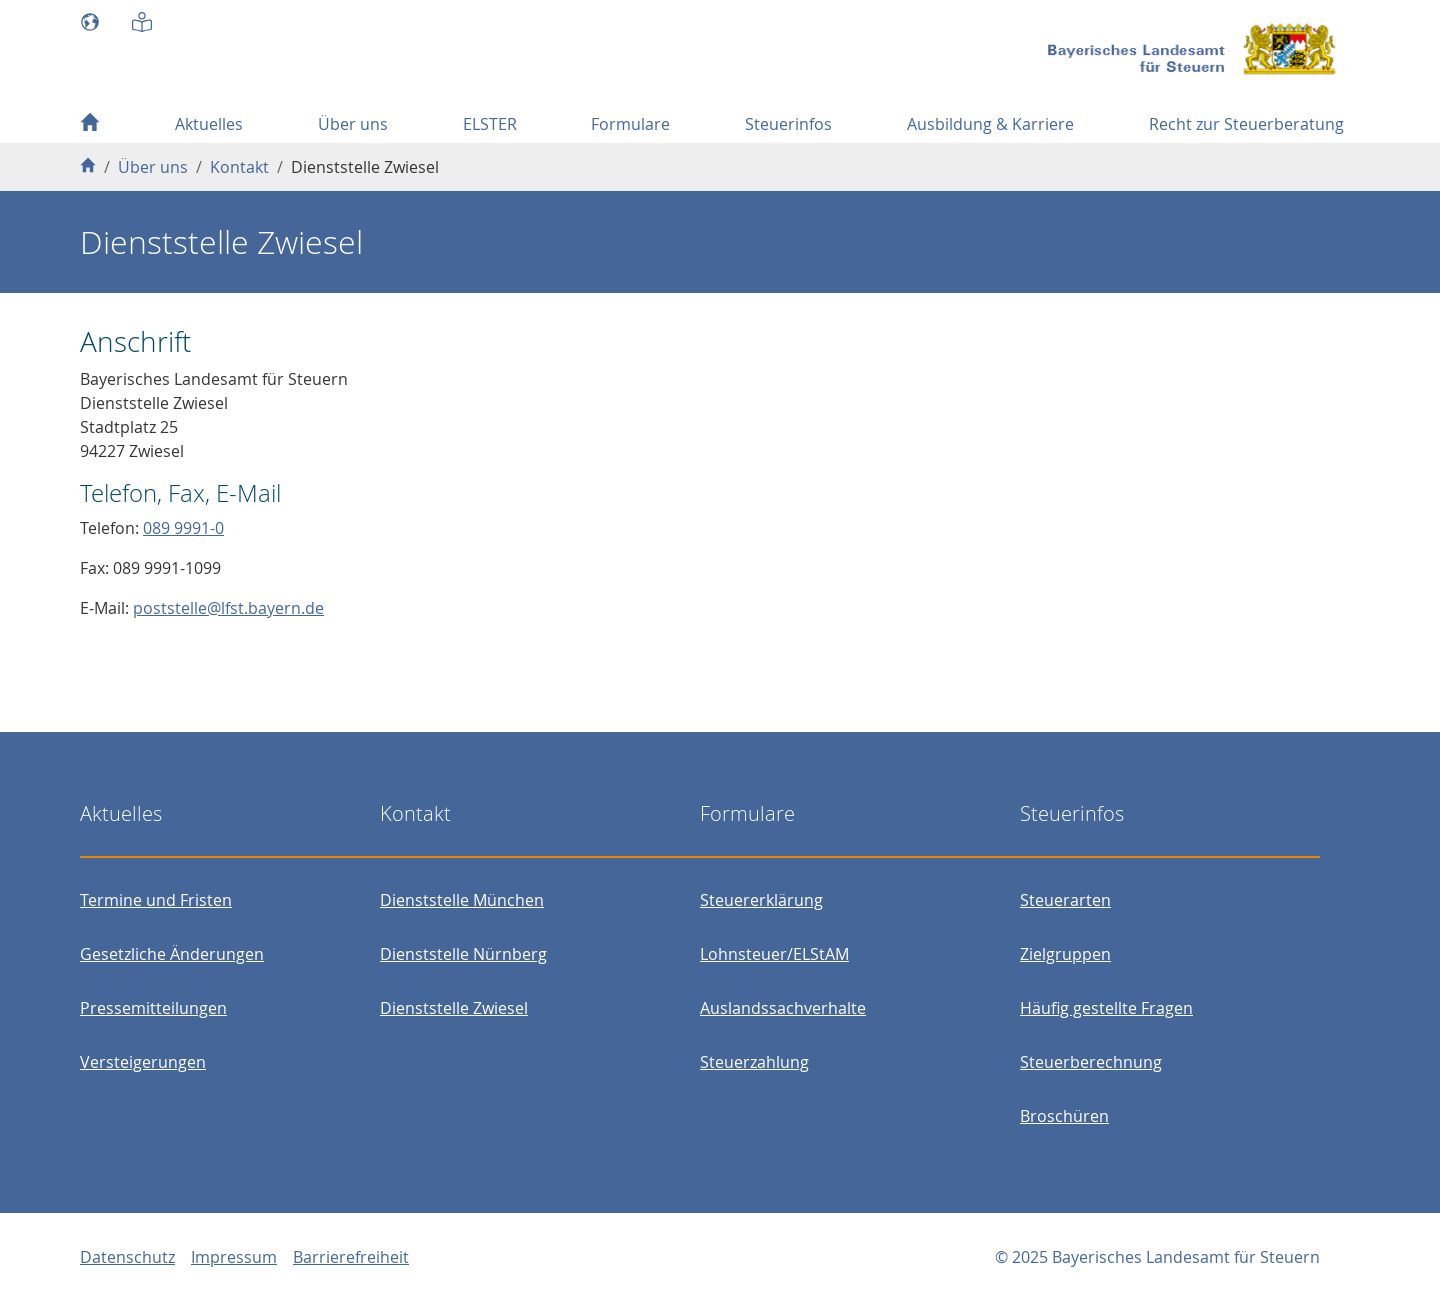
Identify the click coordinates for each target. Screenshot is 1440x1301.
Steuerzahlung (754, 1062)
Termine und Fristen (156, 900)
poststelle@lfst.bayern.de (228, 608)
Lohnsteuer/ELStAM (774, 954)
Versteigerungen (143, 1062)
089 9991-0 (183, 528)
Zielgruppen (1065, 954)
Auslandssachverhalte (783, 1008)
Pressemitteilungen (153, 1008)
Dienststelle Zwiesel (454, 1008)
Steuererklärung (761, 900)
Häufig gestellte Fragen (1106, 1008)
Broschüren (1064, 1116)
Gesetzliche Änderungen (172, 954)
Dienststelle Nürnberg (463, 954)
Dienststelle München (462, 900)
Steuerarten (1065, 900)
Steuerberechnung (1091, 1062)
